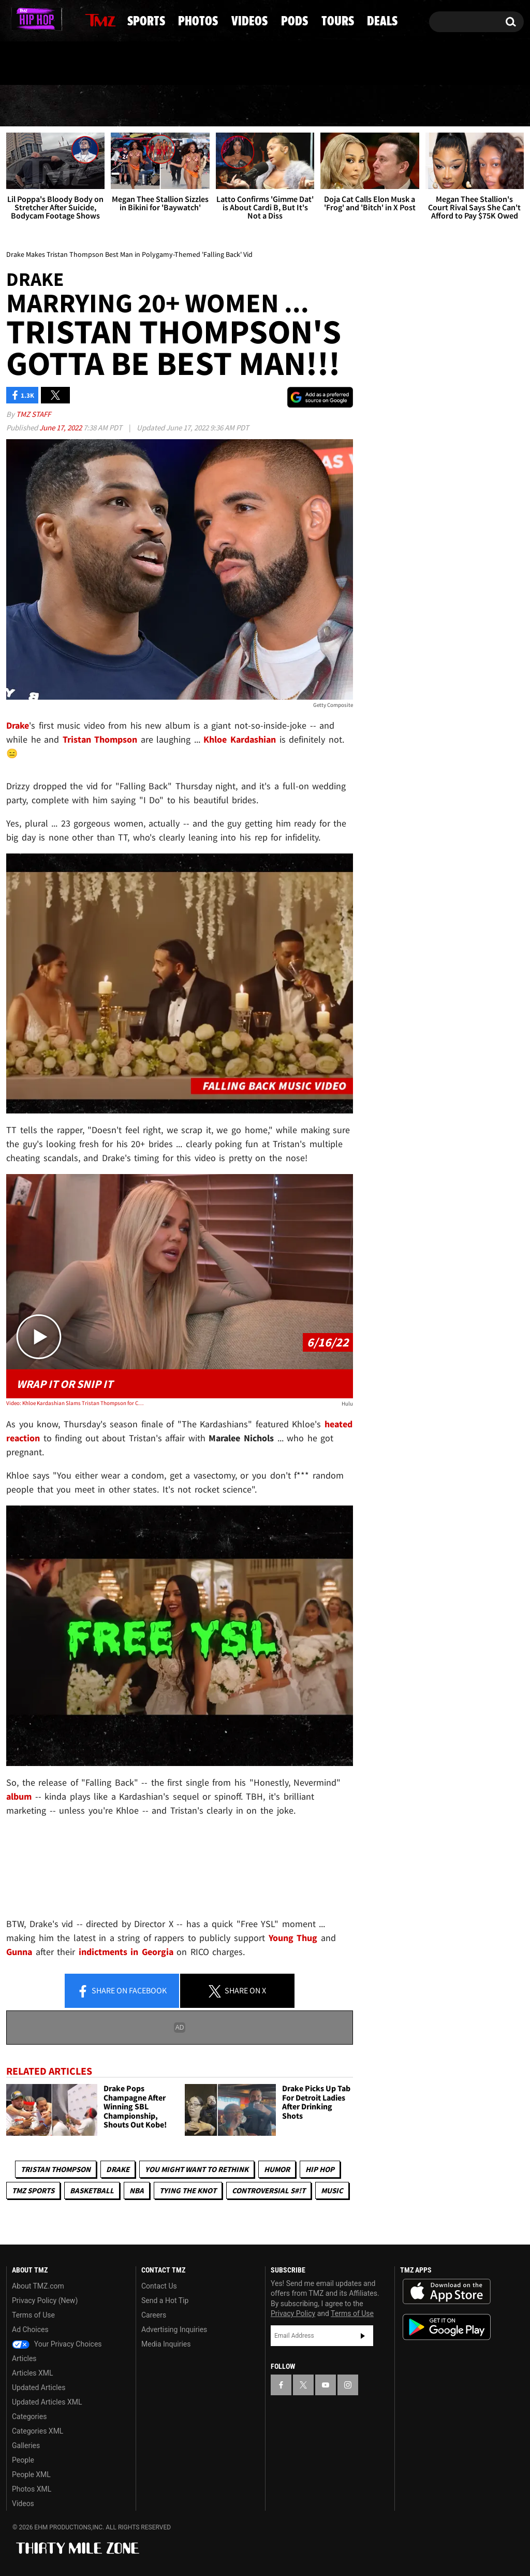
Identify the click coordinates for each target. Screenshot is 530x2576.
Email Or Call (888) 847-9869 (125, 64)
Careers (153, 2315)
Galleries (26, 2445)
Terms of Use (33, 2315)
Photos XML (31, 2489)
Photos (190, 106)
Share (122, 1991)
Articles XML (32, 2373)
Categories (29, 2416)
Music (332, 2191)
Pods (343, 106)
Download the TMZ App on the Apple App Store (447, 2292)
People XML (31, 2474)
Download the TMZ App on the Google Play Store (447, 2327)
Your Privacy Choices (57, 2344)
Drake (117, 2170)
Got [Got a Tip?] (39, 63)
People (23, 2460)
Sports (107, 106)
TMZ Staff (33, 414)
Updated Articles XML (47, 2402)
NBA (136, 2191)
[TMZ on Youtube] (48, 19)
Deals (485, 106)
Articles (24, 2358)
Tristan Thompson (56, 2170)
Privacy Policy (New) (45, 2300)
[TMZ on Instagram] (68, 19)
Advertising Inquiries (174, 2329)
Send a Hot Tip (164, 2300)
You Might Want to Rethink (196, 2170)
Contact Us (159, 2286)
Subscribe (362, 2335)
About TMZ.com (38, 2286)
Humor (277, 2170)
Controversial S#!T (268, 2191)
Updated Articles (38, 2387)
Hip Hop (319, 2170)
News (32, 105)
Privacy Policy (293, 2314)
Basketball (92, 2191)
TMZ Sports (33, 2191)
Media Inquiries (165, 2344)
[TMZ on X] (30, 19)
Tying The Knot (187, 2191)
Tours (412, 106)
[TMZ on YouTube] (325, 2385)
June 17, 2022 (61, 427)
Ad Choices (30, 2329)
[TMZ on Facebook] (14, 19)
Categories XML (37, 2431)
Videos (271, 106)
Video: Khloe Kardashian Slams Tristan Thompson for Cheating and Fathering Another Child (75, 1403)
